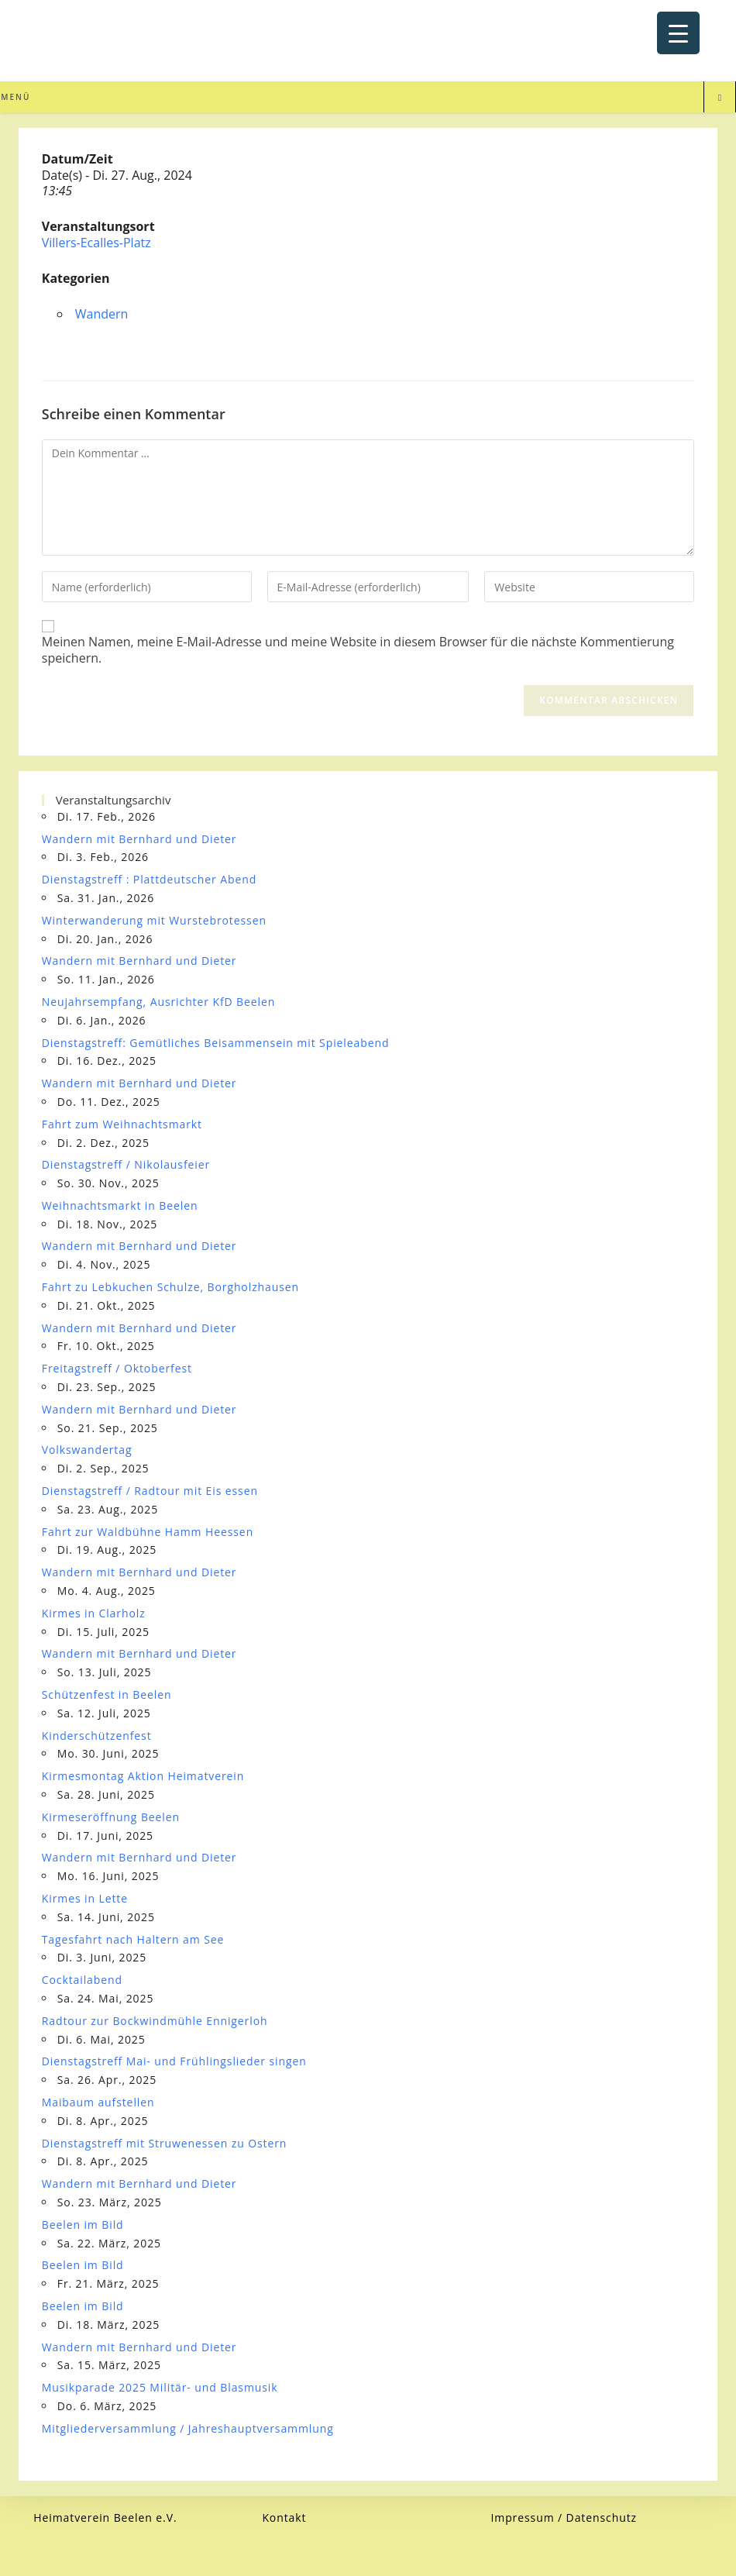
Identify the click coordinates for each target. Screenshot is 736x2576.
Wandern (102, 313)
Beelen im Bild (83, 2224)
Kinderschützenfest (97, 1735)
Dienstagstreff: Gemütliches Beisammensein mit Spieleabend (216, 1042)
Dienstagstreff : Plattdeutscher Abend (149, 879)
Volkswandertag (87, 1449)
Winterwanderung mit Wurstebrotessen (154, 920)
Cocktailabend (82, 1979)
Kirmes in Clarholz (94, 1613)
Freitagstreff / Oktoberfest (117, 1368)
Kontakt (284, 2517)
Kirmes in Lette (85, 1898)
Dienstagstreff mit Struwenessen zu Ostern (164, 2143)
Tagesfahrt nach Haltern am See (133, 1939)
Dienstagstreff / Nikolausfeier (126, 1164)
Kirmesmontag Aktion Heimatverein (143, 1775)
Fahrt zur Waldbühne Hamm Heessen (147, 1531)
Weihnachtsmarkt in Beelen (120, 1205)
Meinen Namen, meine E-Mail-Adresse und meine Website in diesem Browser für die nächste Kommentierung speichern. (358, 650)
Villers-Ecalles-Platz (96, 242)
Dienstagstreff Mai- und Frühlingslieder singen (174, 2061)
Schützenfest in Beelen (107, 1694)
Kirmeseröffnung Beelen (111, 1817)
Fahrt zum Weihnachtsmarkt (122, 1124)
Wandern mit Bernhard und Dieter (139, 839)
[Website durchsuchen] (720, 97)
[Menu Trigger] (678, 33)
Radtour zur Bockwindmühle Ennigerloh (155, 2020)
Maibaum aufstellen (98, 2102)
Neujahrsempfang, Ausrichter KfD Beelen (159, 1001)
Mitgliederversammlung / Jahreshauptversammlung (188, 2428)
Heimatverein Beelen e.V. (105, 2517)
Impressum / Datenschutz (563, 2517)
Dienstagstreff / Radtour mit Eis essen (150, 1490)
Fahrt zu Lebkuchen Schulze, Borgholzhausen (170, 1286)
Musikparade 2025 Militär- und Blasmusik (160, 2387)
